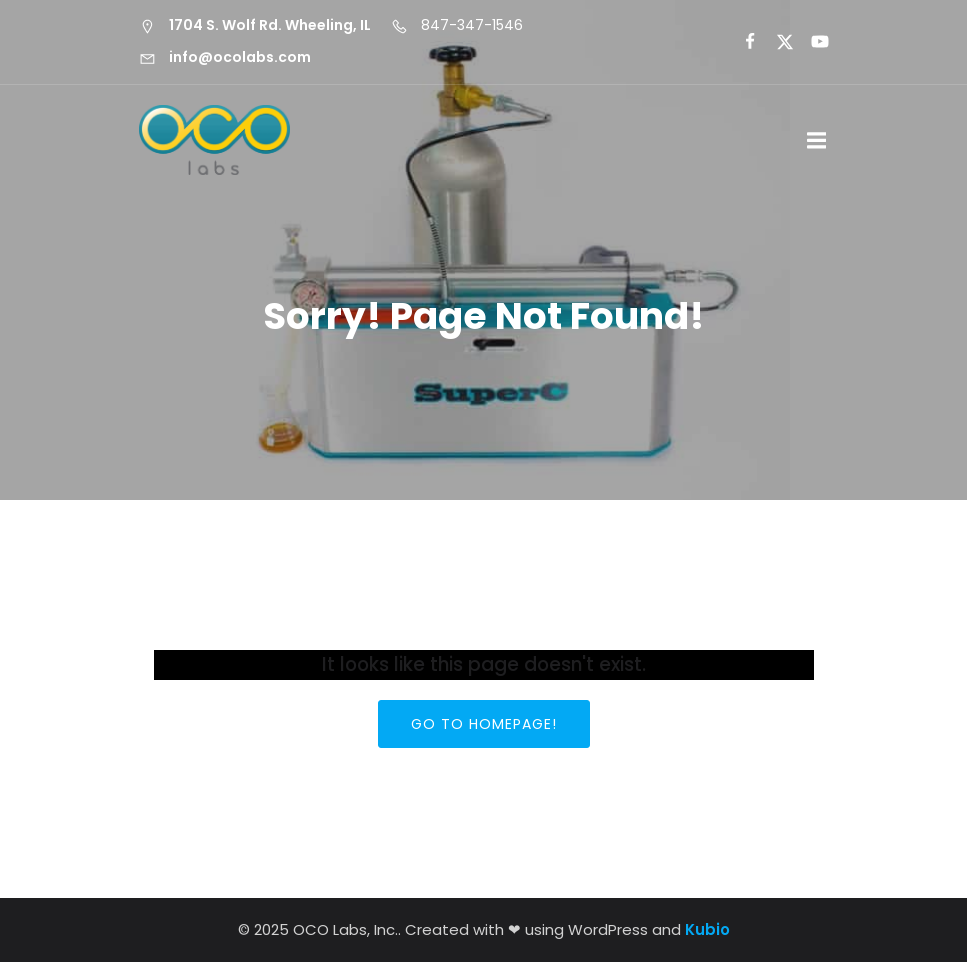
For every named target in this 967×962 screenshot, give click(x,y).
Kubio (707, 929)
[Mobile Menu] (817, 141)
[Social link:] (741, 42)
